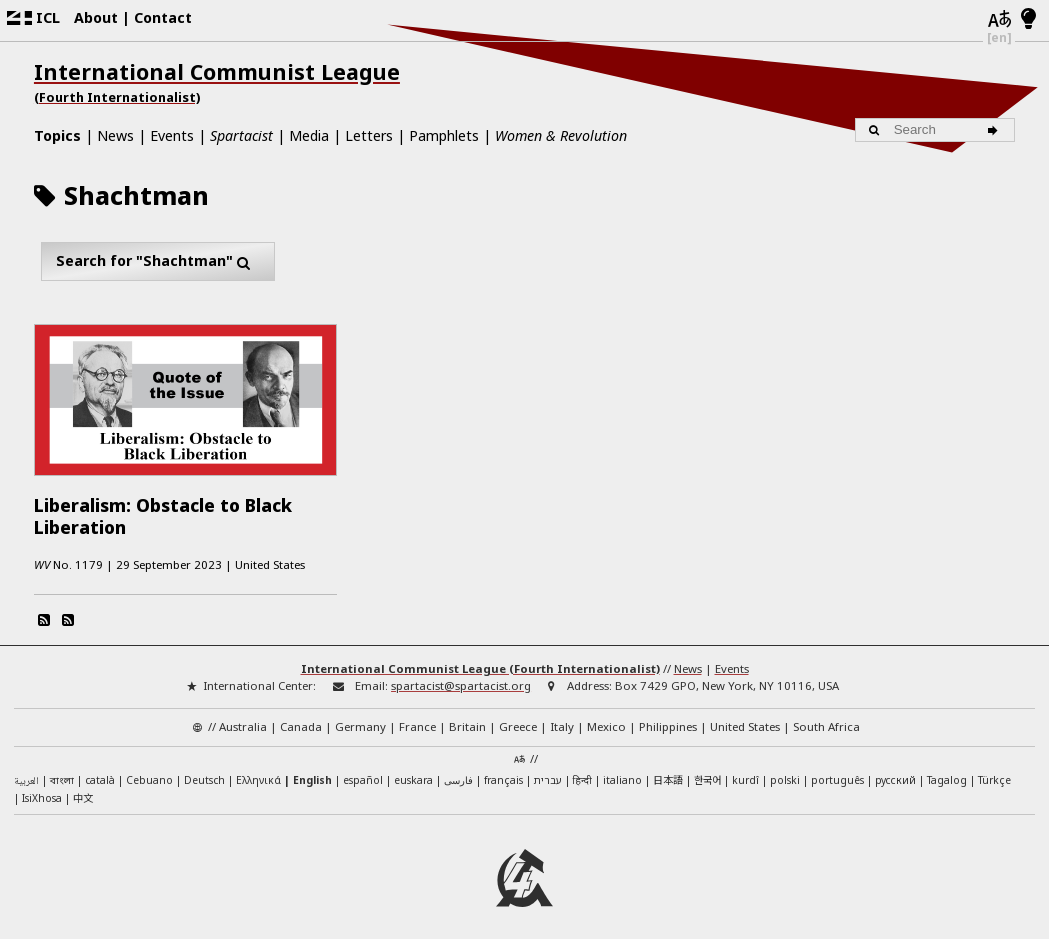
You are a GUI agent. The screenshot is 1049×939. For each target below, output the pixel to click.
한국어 (707, 770)
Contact (163, 17)
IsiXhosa (42, 789)
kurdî (745, 771)
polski (785, 771)
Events (172, 135)
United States (745, 717)
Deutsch (204, 771)
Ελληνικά (258, 771)
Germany (360, 717)
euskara (413, 771)
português (837, 771)
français (503, 771)
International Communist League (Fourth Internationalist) (480, 659)
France (417, 717)
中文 (83, 788)
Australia (243, 717)
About (96, 17)
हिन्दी (582, 771)
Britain (467, 717)
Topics (57, 135)
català (100, 771)
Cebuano (149, 771)
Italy (562, 717)
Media (309, 135)
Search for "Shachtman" (158, 261)
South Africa (826, 717)
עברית (548, 771)
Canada (301, 717)
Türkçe (994, 771)
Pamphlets (444, 135)
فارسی (458, 771)
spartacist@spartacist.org (461, 676)
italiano (622, 771)
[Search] (995, 130)
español (363, 771)
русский (895, 771)
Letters (369, 135)
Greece (518, 717)
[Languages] (999, 20)
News (115, 135)
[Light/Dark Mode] (1028, 20)
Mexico (606, 717)
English (312, 771)
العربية (26, 772)
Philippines (668, 717)
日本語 (668, 770)
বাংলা (62, 772)
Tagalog (947, 771)
